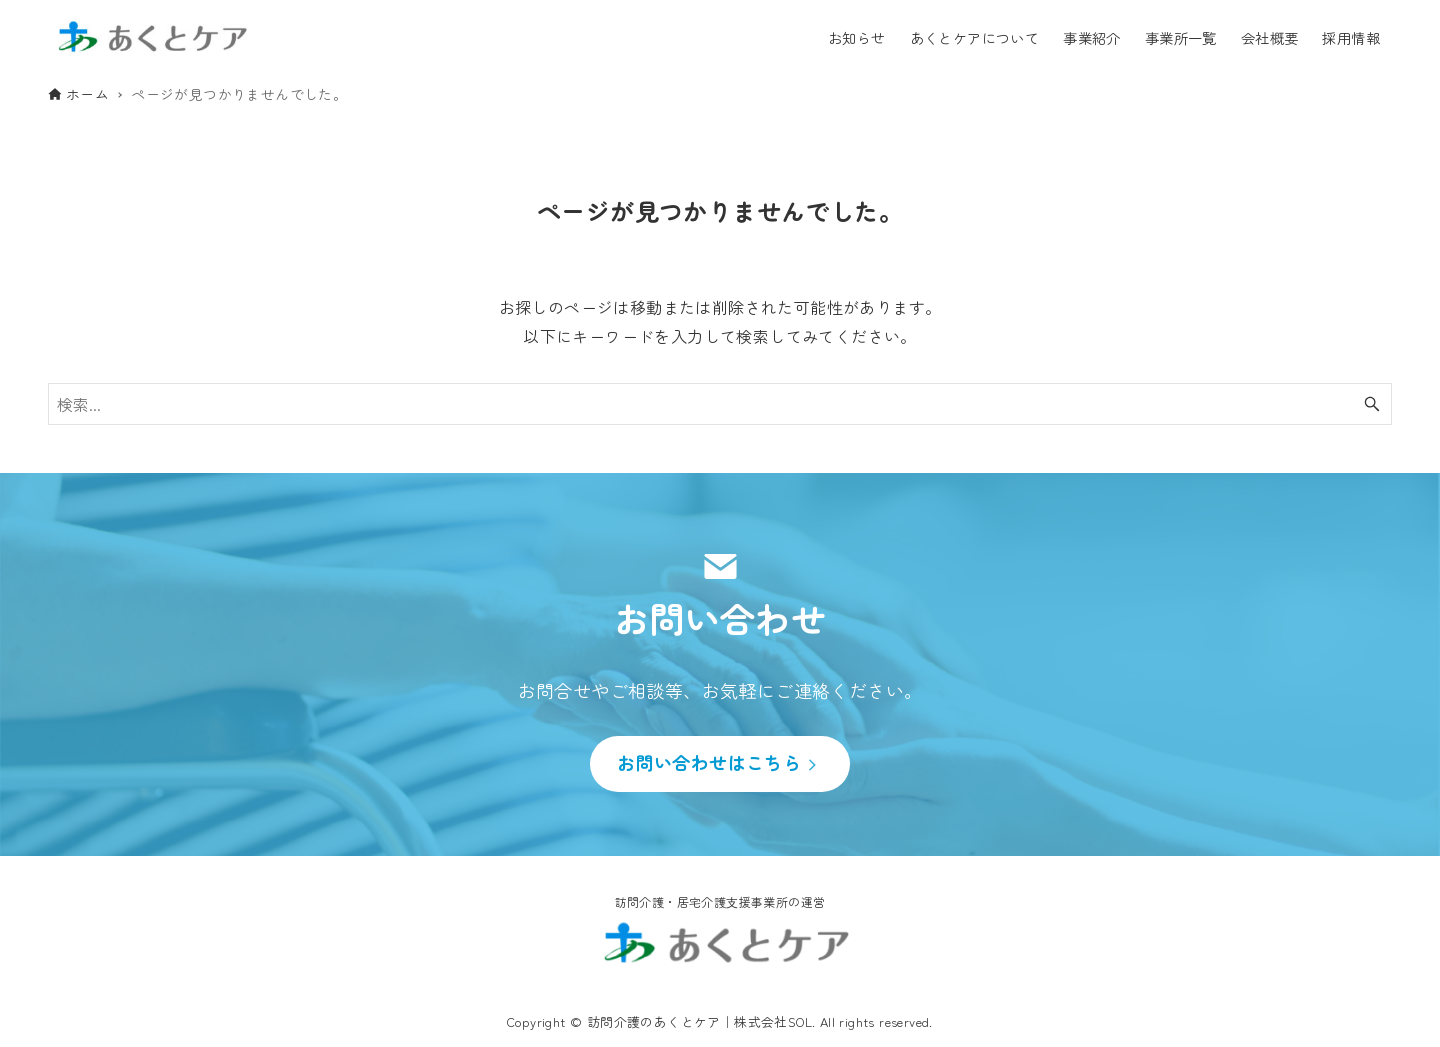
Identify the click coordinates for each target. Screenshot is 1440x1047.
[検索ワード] (720, 404)
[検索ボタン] (1372, 404)
